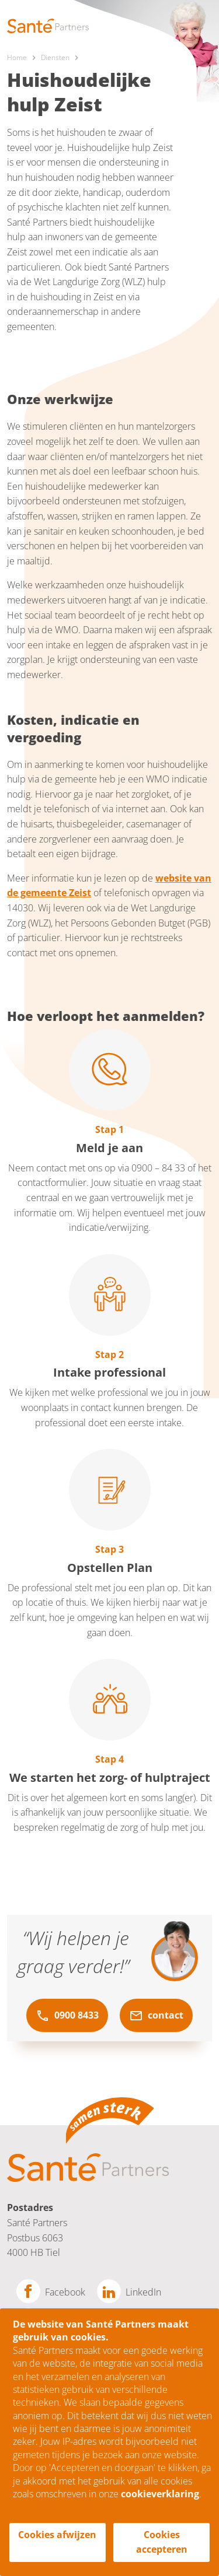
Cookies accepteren (161, 2542)
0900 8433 (67, 2016)
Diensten (55, 57)
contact (156, 2016)
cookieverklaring (160, 2493)
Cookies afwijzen (57, 2534)
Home (17, 57)
